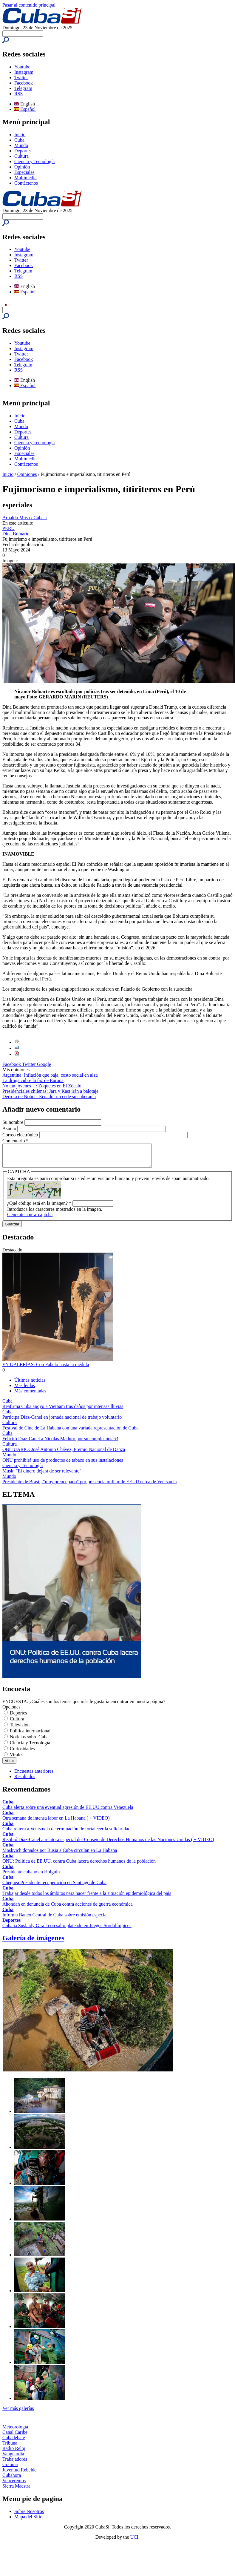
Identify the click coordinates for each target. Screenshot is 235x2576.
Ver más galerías (18, 2412)
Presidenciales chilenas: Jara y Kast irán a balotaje (50, 1091)
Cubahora (11, 2479)
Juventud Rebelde (19, 2474)
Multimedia (25, 177)
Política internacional (30, 1735)
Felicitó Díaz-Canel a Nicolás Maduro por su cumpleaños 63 (60, 1443)
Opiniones (27, 474)
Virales (16, 1759)
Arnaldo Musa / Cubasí (24, 517)
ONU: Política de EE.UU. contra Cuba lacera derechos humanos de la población (79, 1865)
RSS (18, 93)
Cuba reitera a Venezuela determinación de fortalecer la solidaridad (66, 1833)
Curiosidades (22, 1753)
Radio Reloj (13, 2452)
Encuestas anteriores (33, 1775)
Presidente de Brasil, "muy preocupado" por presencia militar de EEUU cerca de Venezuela (89, 1486)
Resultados (24, 1780)
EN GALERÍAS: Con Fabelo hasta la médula (45, 1368)
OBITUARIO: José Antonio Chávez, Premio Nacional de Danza (63, 1453)
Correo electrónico (20, 1134)
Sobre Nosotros (29, 2515)
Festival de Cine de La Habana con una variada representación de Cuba (70, 1432)
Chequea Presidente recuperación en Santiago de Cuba (54, 1887)
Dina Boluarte (15, 533)
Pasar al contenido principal (28, 4)
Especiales (24, 172)
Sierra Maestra (16, 2490)
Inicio (19, 134)
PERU (8, 528)
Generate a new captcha (29, 1219)
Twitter (21, 77)
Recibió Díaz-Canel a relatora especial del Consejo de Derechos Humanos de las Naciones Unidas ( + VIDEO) (108, 1843)
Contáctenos (26, 183)
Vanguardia (13, 2458)
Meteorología (15, 2431)
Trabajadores (14, 2463)
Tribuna (9, 2447)
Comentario (15, 1140)
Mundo (21, 145)
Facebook (23, 82)
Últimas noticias (29, 1384)
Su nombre (13, 1122)
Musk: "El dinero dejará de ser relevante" (41, 1475)
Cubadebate (13, 2442)
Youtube (22, 66)
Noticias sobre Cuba (29, 1741)
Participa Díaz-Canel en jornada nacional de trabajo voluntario (62, 1421)
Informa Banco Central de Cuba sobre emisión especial (55, 1919)
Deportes (23, 150)
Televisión (20, 1729)
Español (25, 109)
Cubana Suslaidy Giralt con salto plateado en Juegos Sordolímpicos (67, 1930)
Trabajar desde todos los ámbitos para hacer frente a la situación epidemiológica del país (86, 1897)
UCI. (135, 2541)
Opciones (11, 1711)
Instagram (23, 72)
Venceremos (14, 2485)
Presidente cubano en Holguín (31, 1876)
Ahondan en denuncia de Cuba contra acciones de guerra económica (67, 1908)
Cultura (21, 156)
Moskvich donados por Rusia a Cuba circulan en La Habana (59, 1854)
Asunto (9, 1128)
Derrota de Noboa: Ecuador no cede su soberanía (49, 1096)
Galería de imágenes (33, 1942)
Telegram (23, 88)
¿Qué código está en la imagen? (39, 1207)
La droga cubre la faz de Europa (33, 1080)
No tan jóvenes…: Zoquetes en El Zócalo (41, 1085)
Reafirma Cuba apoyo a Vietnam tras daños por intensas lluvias (62, 1410)
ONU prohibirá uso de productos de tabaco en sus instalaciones (62, 1464)
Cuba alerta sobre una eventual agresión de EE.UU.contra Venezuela (67, 1811)
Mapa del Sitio (28, 2521)
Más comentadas (30, 1395)
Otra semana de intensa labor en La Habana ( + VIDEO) (56, 1822)
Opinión (22, 166)
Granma (10, 2468)
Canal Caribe (14, 2436)
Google (44, 1064)
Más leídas (24, 1389)
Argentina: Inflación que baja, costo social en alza (50, 1075)
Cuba (19, 139)
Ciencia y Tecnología (34, 161)
